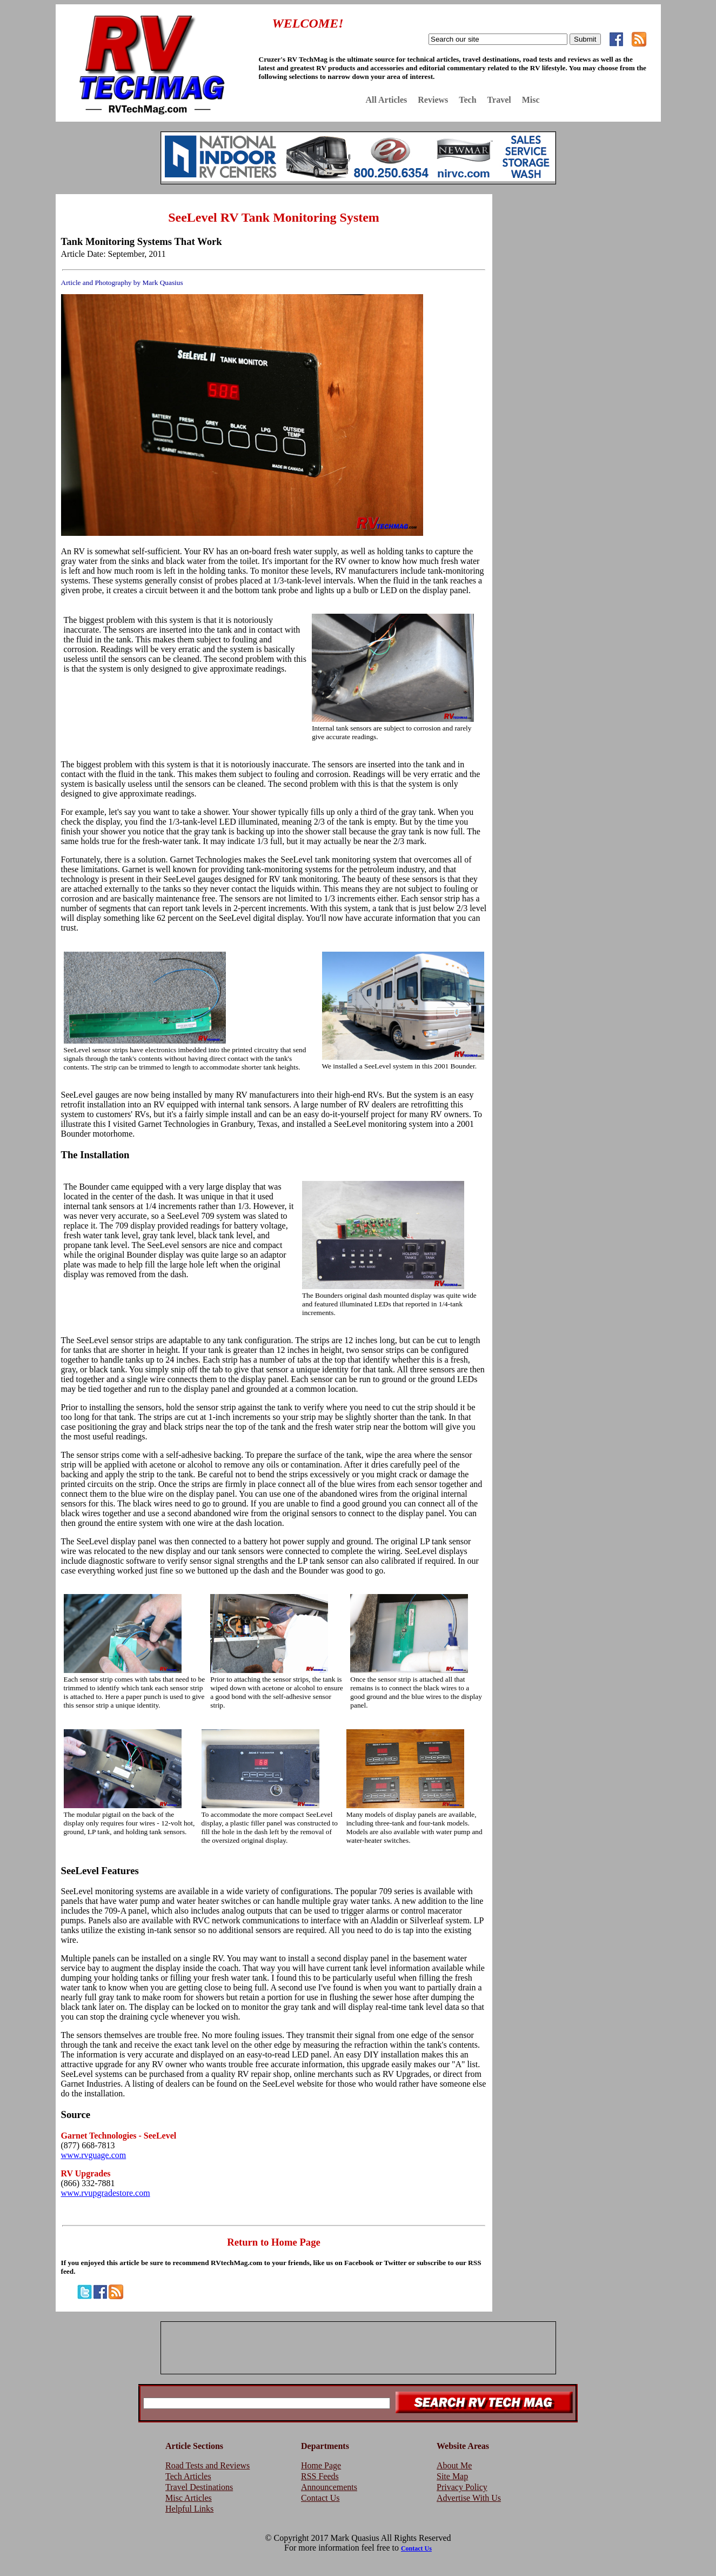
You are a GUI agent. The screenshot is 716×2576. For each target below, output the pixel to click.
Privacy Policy (462, 2487)
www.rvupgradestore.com (105, 2192)
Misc (531, 99)
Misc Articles (188, 2497)
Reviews (433, 99)
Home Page (321, 2465)
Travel (499, 99)
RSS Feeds (320, 2476)
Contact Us (320, 2497)
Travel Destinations (199, 2487)
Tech (467, 99)
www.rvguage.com (93, 2155)
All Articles (386, 99)
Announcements (329, 2487)
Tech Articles (188, 2476)
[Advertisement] (579, 272)
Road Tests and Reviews (207, 2465)
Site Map (452, 2476)
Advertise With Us (469, 2497)
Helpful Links (189, 2508)
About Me (454, 2465)
